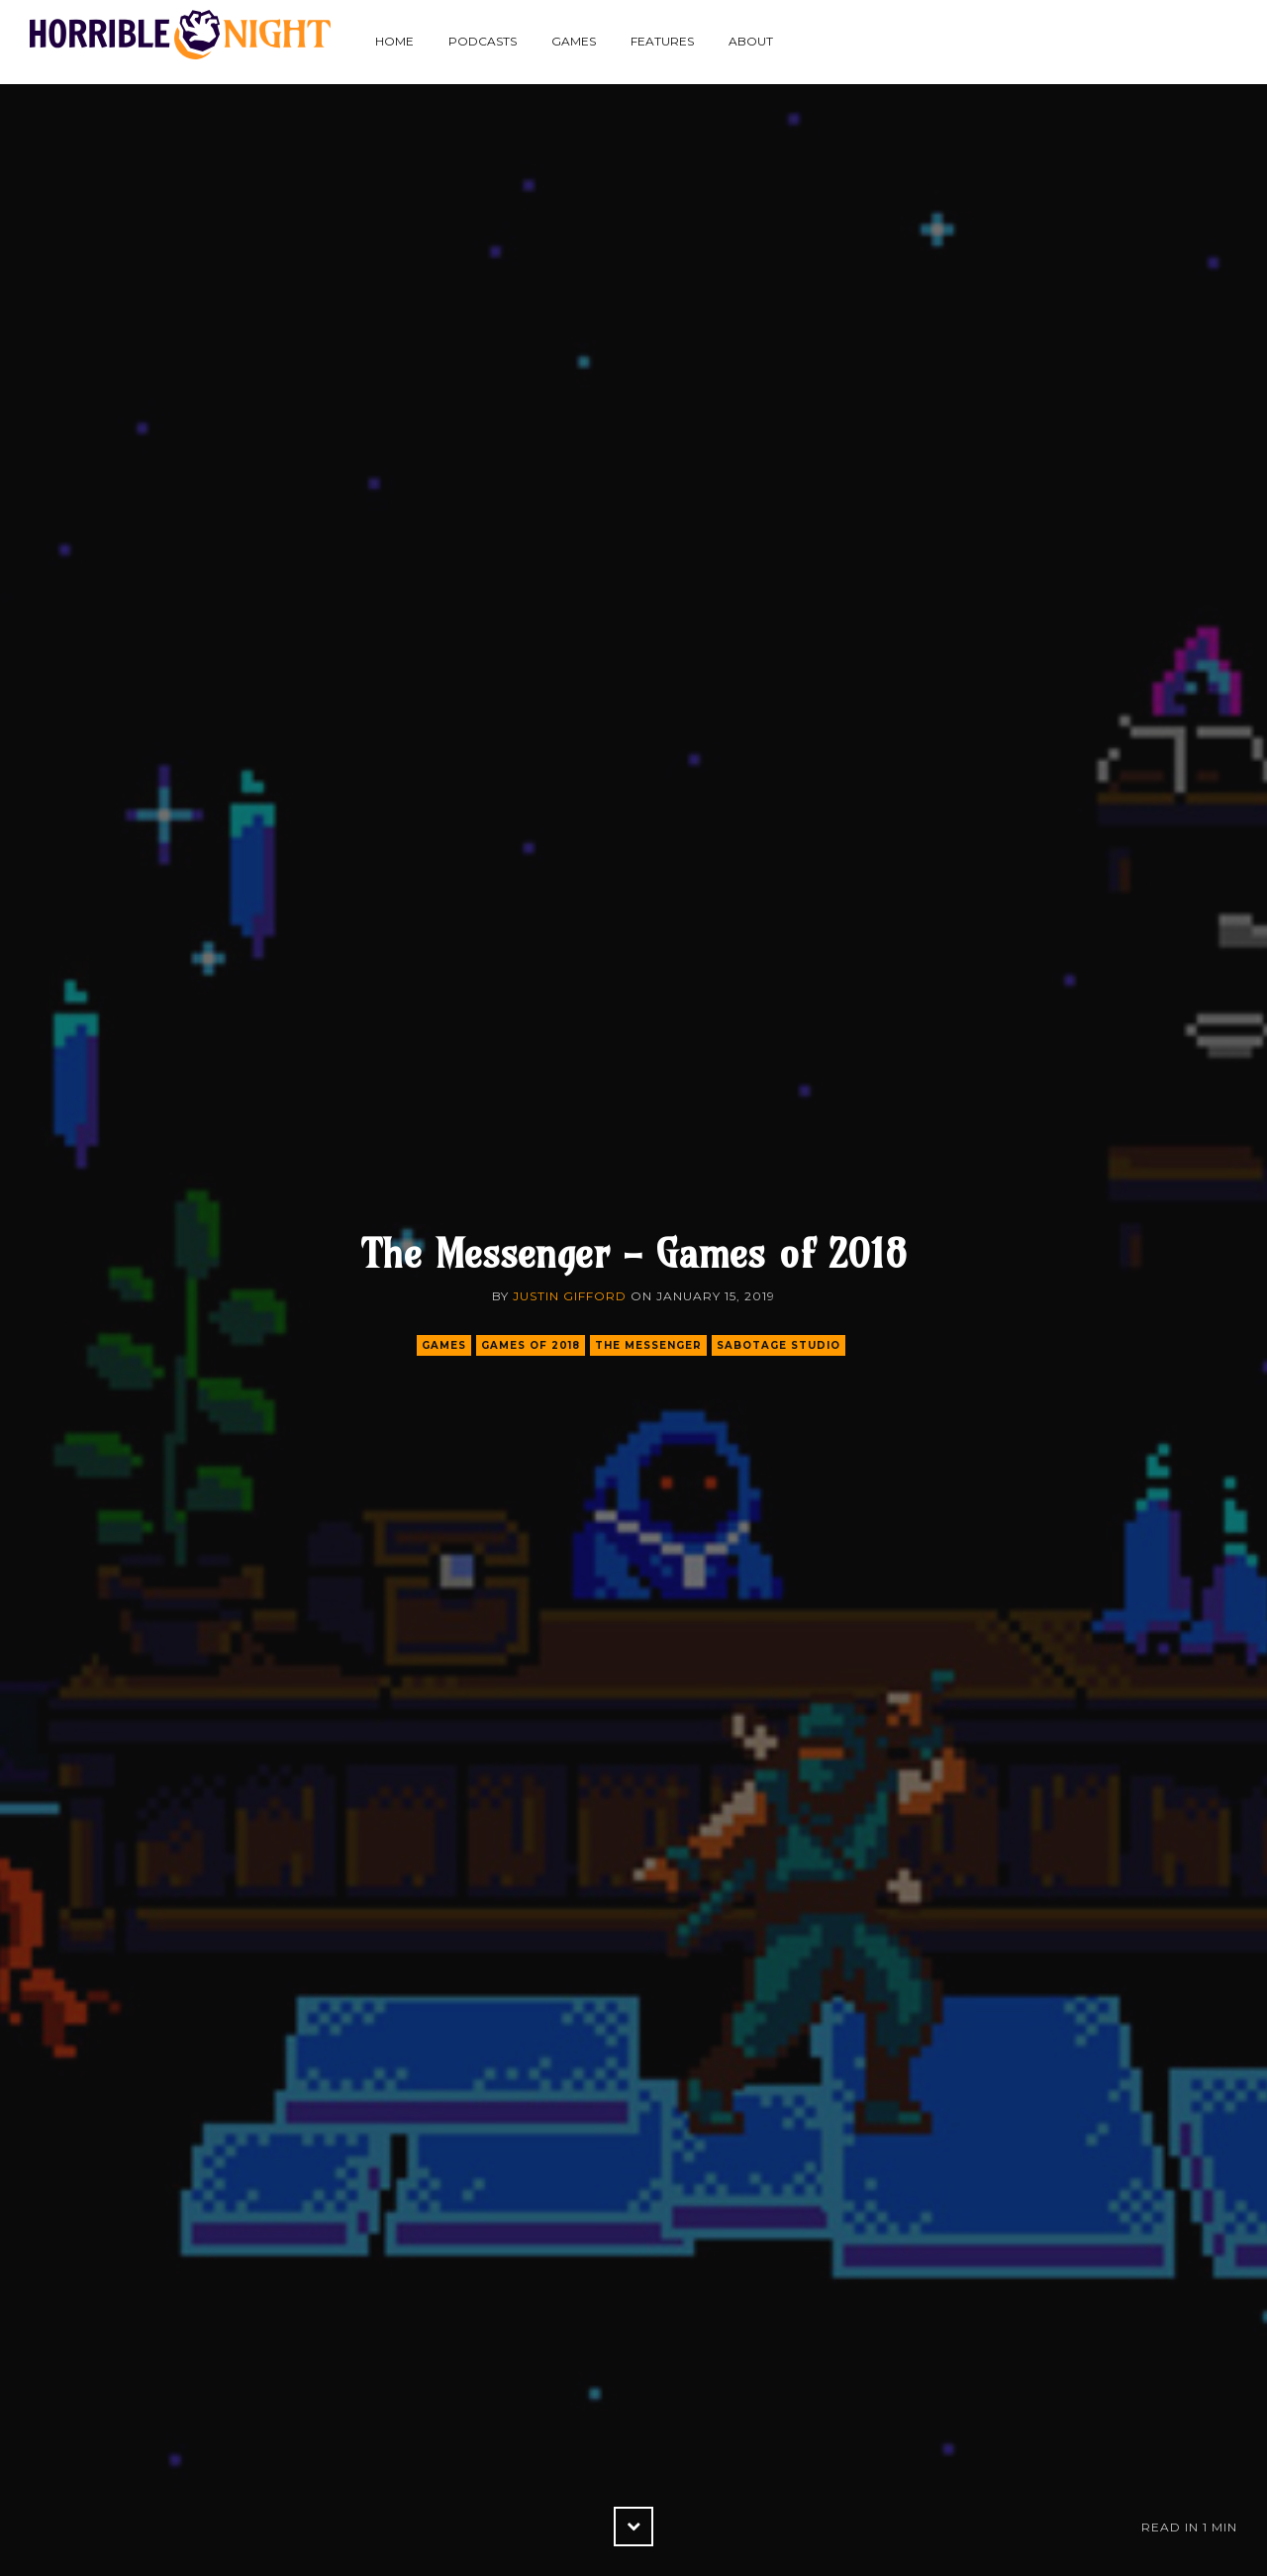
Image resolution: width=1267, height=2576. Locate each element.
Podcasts (482, 41)
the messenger (648, 1345)
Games (573, 41)
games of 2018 (530, 1345)
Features (662, 41)
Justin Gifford (570, 1295)
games (444, 1345)
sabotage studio (778, 1345)
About (751, 41)
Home (394, 41)
